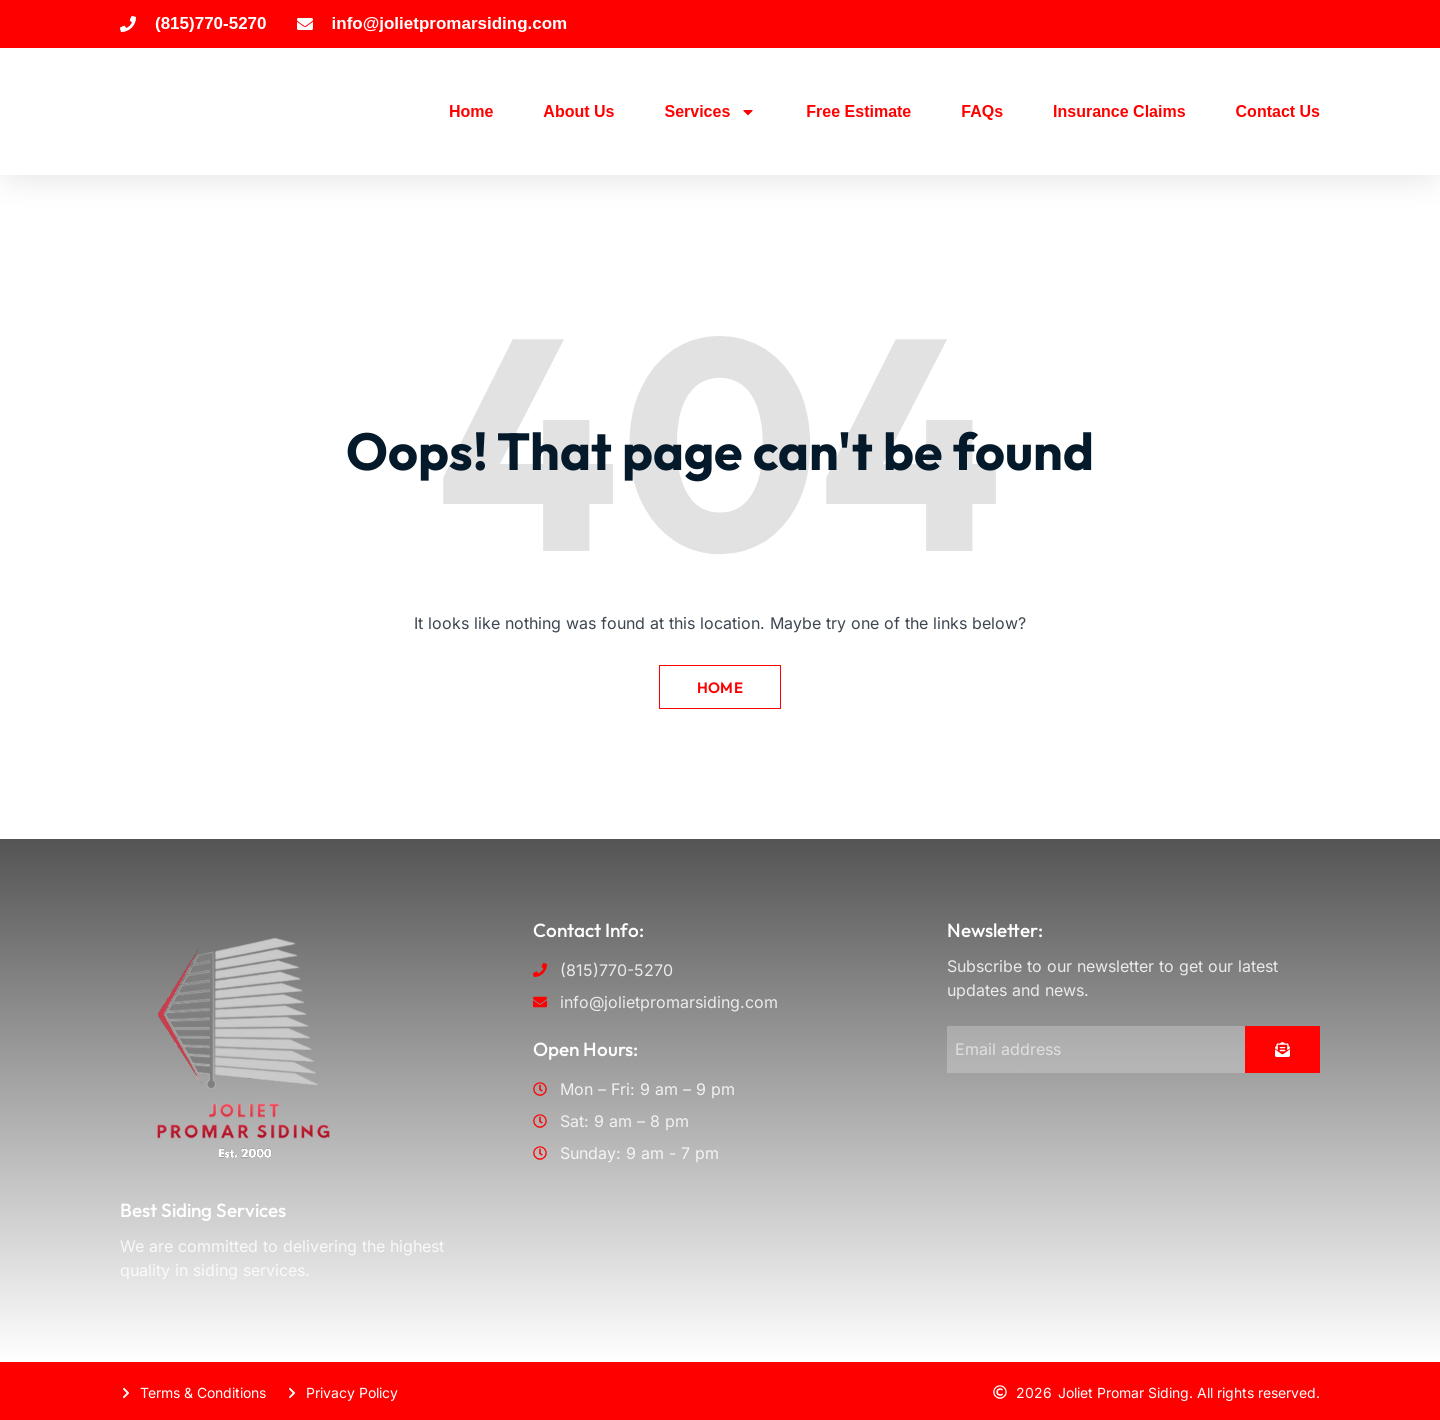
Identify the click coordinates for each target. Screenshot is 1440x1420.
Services (710, 112)
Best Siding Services (203, 1207)
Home (471, 111)
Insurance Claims (1119, 111)
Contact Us (1278, 111)
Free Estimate (858, 111)
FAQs (982, 111)
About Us (578, 111)
